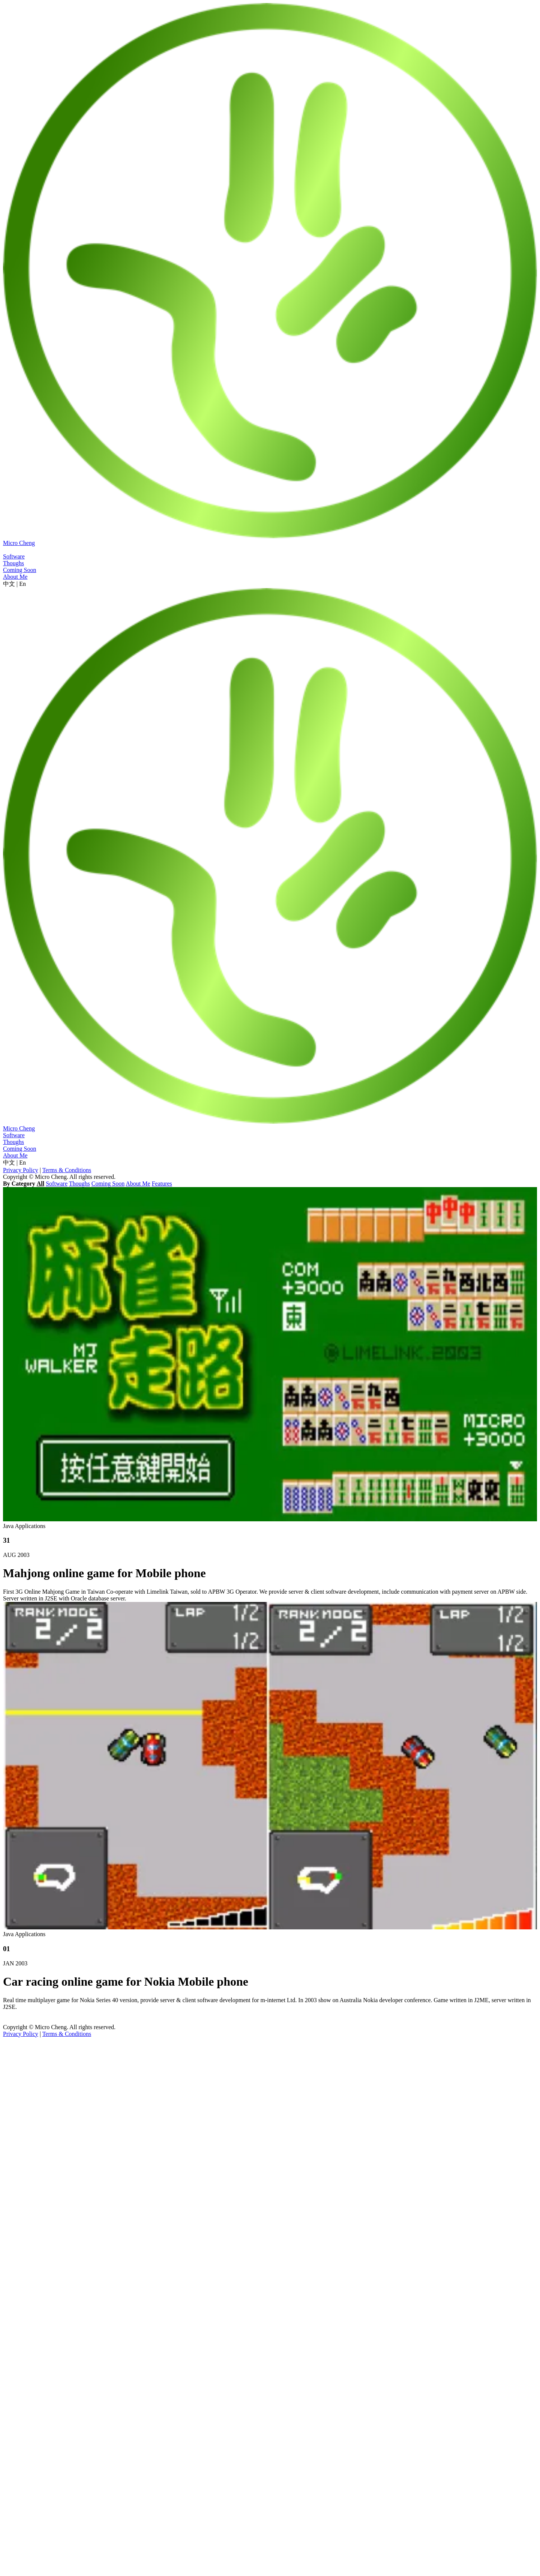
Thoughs (79, 1183)
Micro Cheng (19, 543)
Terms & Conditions (66, 1170)
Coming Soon (108, 1183)
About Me (138, 1183)
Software (57, 1183)
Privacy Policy (20, 1170)
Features (162, 1183)
